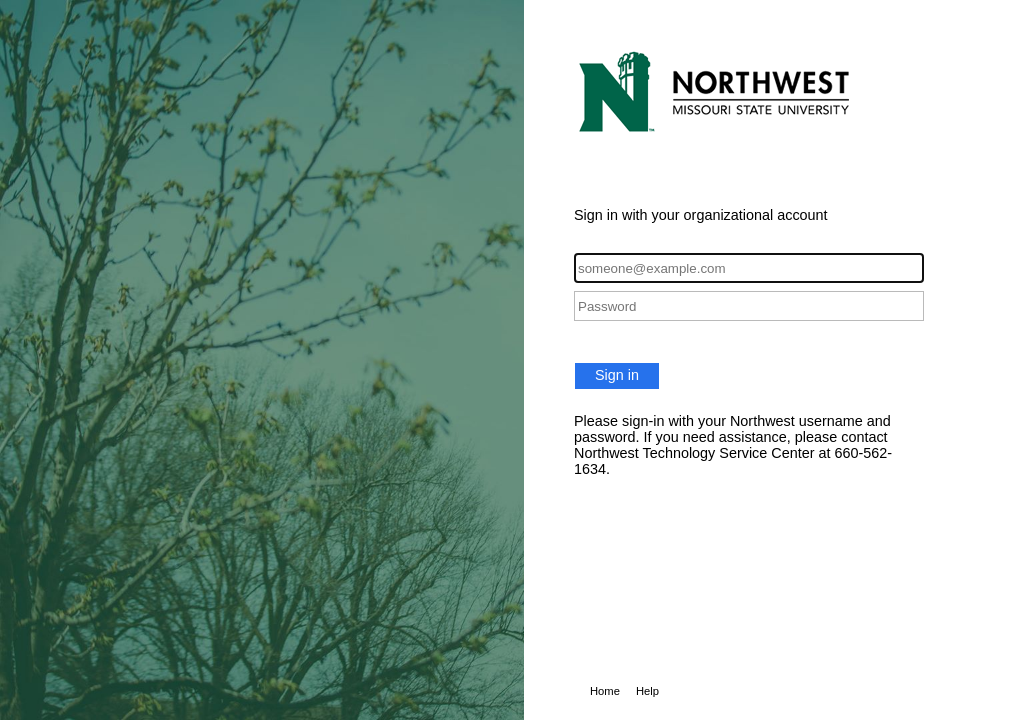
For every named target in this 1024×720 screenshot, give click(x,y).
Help (647, 691)
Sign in (617, 375)
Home (605, 691)
